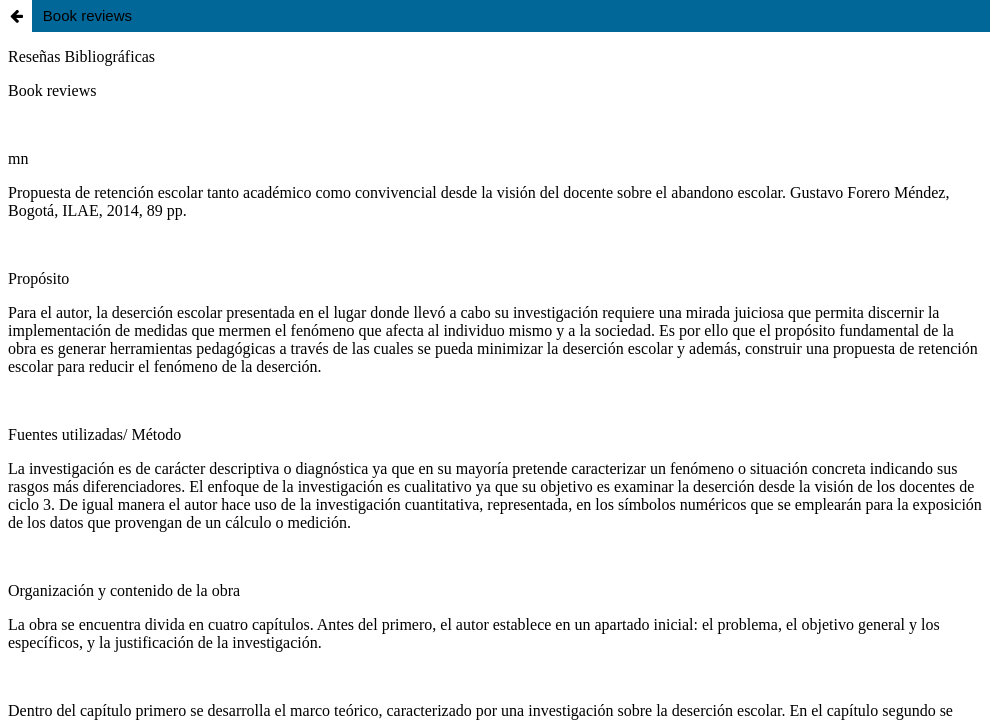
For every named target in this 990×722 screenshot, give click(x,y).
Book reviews (87, 15)
